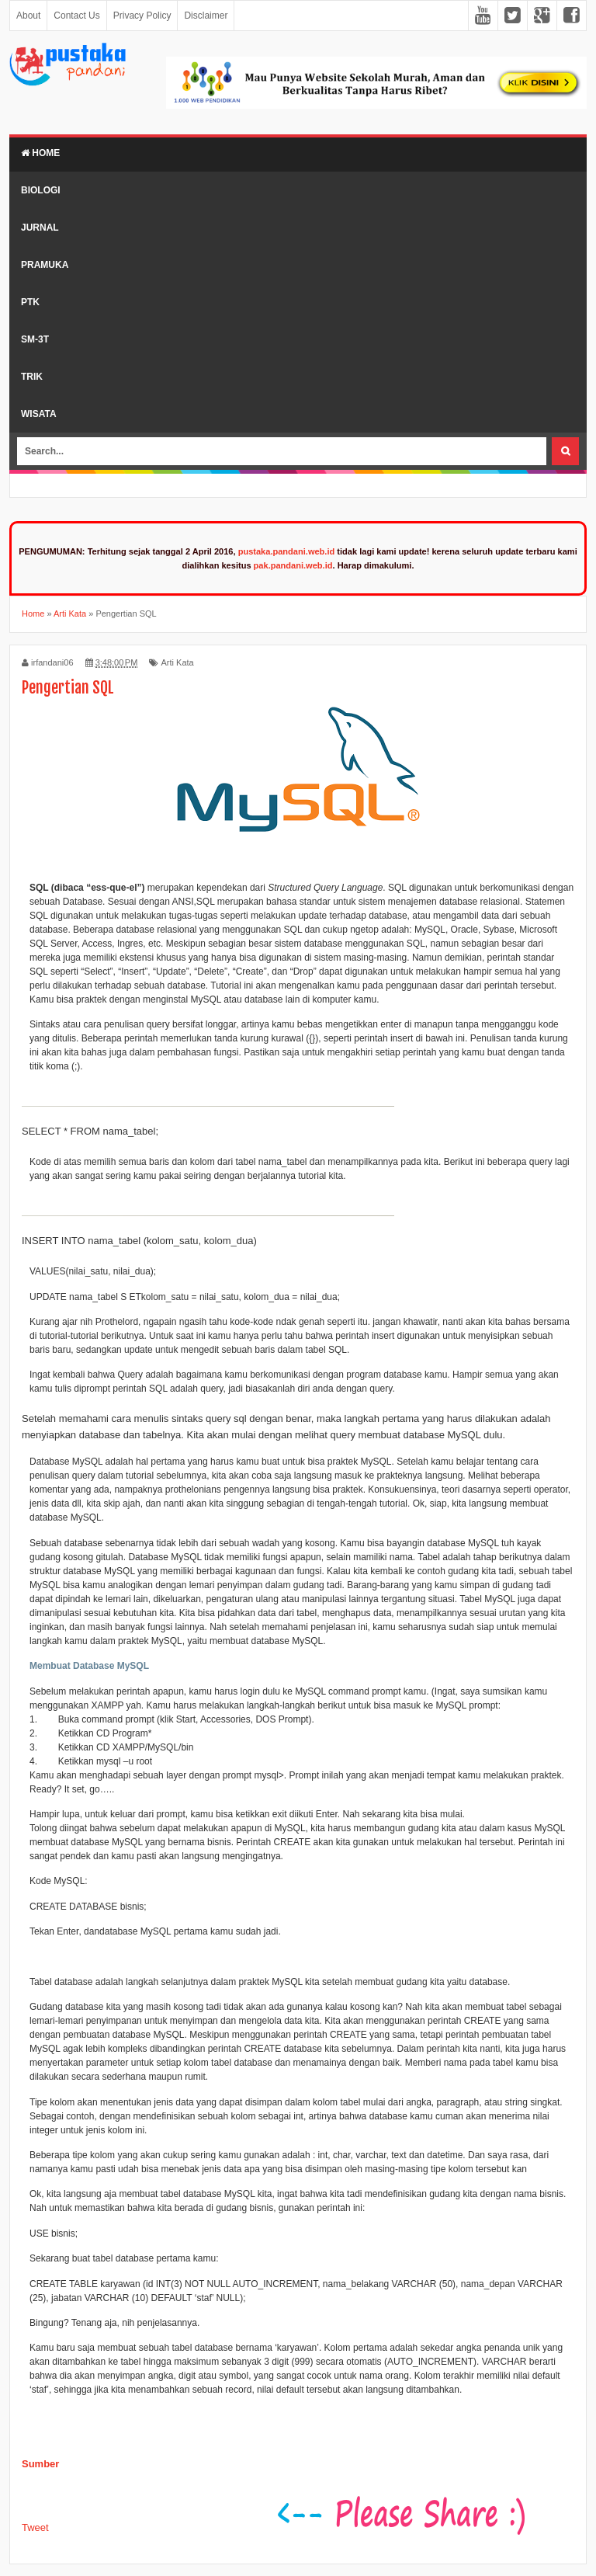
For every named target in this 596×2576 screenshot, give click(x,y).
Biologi (41, 190)
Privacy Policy (142, 15)
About (28, 15)
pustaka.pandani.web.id (286, 551)
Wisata (39, 413)
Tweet (35, 2527)
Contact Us (76, 15)
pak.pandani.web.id (293, 565)
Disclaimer (205, 15)
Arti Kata (177, 662)
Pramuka (44, 264)
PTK (30, 302)
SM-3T (35, 339)
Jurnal (40, 227)
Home (40, 153)
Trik (32, 376)
